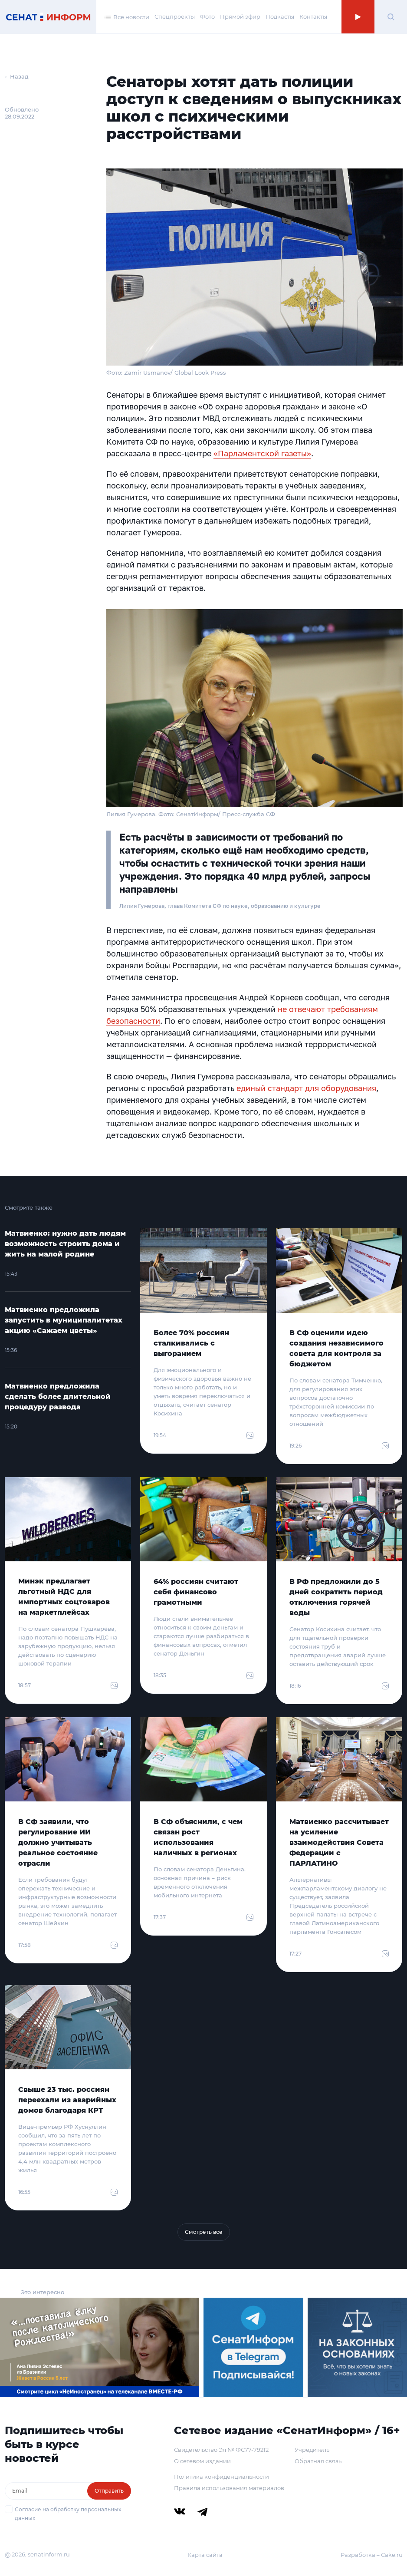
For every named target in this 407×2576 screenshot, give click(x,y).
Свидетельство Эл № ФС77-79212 (221, 2449)
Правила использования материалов (229, 2487)
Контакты (313, 16)
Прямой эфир (240, 16)
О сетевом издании (202, 2460)
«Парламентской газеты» (262, 453)
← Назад (17, 76)
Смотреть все (204, 2232)
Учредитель (312, 2449)
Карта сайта (205, 2554)
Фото (207, 16)
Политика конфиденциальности (221, 2476)
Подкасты (280, 16)
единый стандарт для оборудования (306, 1088)
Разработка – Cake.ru (372, 2554)
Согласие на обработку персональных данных (68, 2513)
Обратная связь (318, 2460)
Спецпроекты (174, 16)
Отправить (109, 2490)
